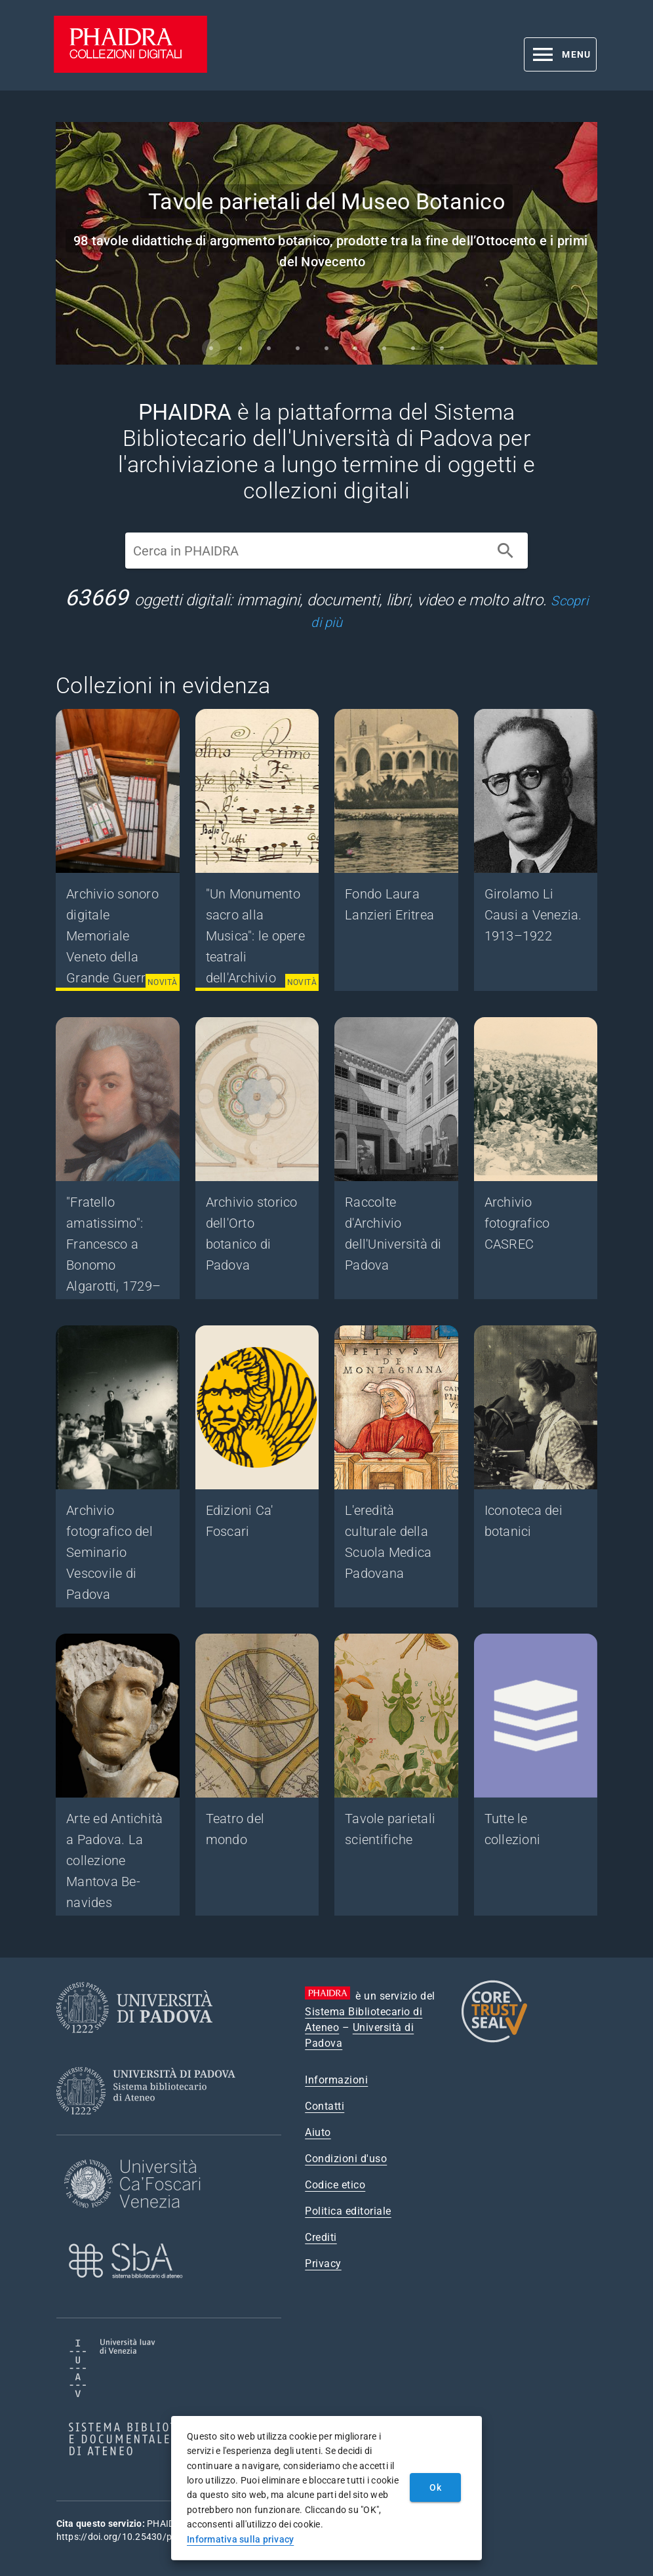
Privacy (323, 2263)
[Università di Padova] (134, 2043)
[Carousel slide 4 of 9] (297, 348)
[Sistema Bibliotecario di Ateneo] (150, 2126)
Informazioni (336, 2080)
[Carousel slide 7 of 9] (384, 348)
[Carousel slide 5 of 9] (326, 348)
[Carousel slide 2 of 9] (240, 348)
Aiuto (318, 2132)
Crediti (321, 2237)
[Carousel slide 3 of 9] (269, 348)
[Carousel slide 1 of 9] (211, 348)
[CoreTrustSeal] (494, 2040)
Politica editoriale (348, 2211)
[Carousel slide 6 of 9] (355, 348)
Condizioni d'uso (346, 2158)
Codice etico (335, 2185)
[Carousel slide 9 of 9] (442, 348)
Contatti (324, 2106)
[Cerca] (505, 550)
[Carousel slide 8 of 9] (413, 348)
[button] (560, 54)
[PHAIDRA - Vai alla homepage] (130, 69)
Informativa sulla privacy (240, 2539)
